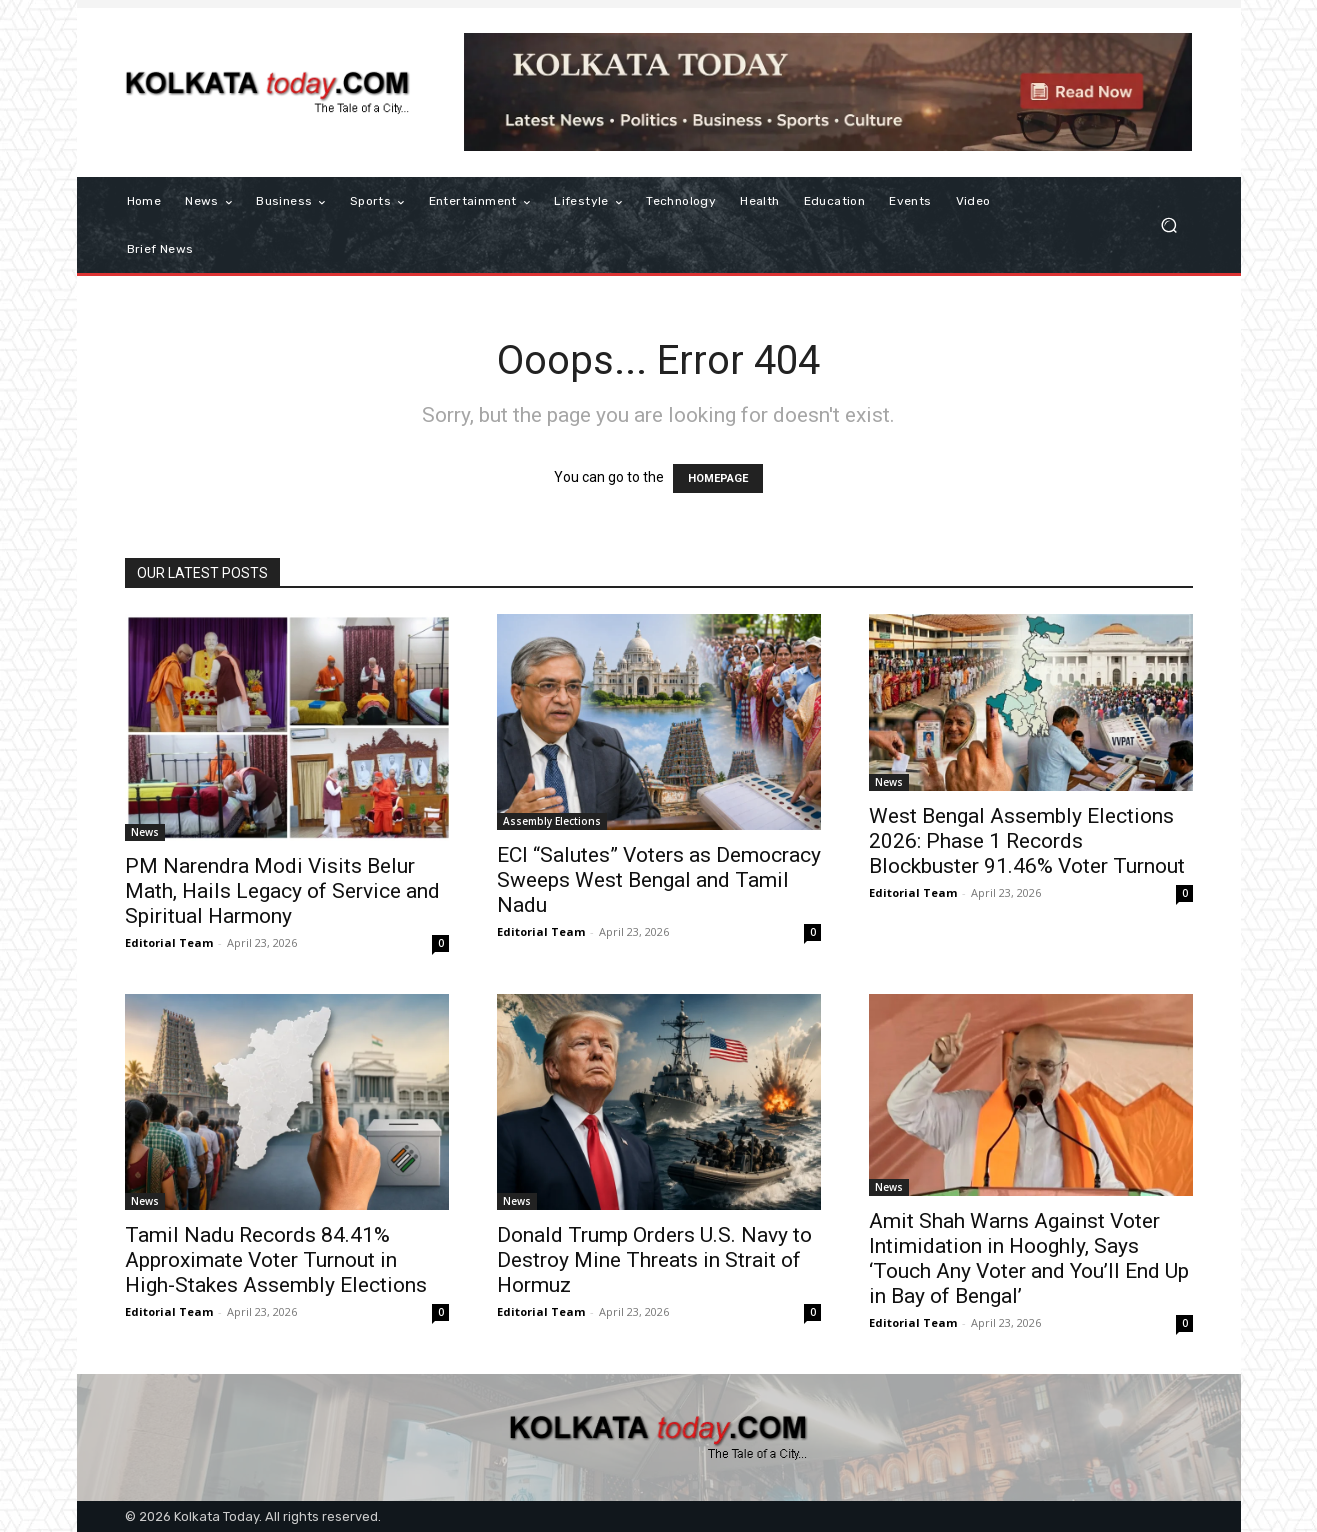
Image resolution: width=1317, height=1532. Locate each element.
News (145, 832)
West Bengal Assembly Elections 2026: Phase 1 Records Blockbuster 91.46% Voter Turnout (1027, 841)
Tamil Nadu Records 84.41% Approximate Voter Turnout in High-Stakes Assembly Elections (276, 1260)
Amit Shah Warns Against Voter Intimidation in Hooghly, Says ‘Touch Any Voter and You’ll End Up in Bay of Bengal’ (1029, 1258)
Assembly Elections (552, 821)
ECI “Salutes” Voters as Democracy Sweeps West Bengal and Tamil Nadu (659, 880)
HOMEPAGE (718, 478)
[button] (1169, 225)
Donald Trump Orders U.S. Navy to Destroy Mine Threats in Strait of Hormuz (654, 1260)
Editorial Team (169, 942)
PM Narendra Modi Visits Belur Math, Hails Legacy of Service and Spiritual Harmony (282, 891)
